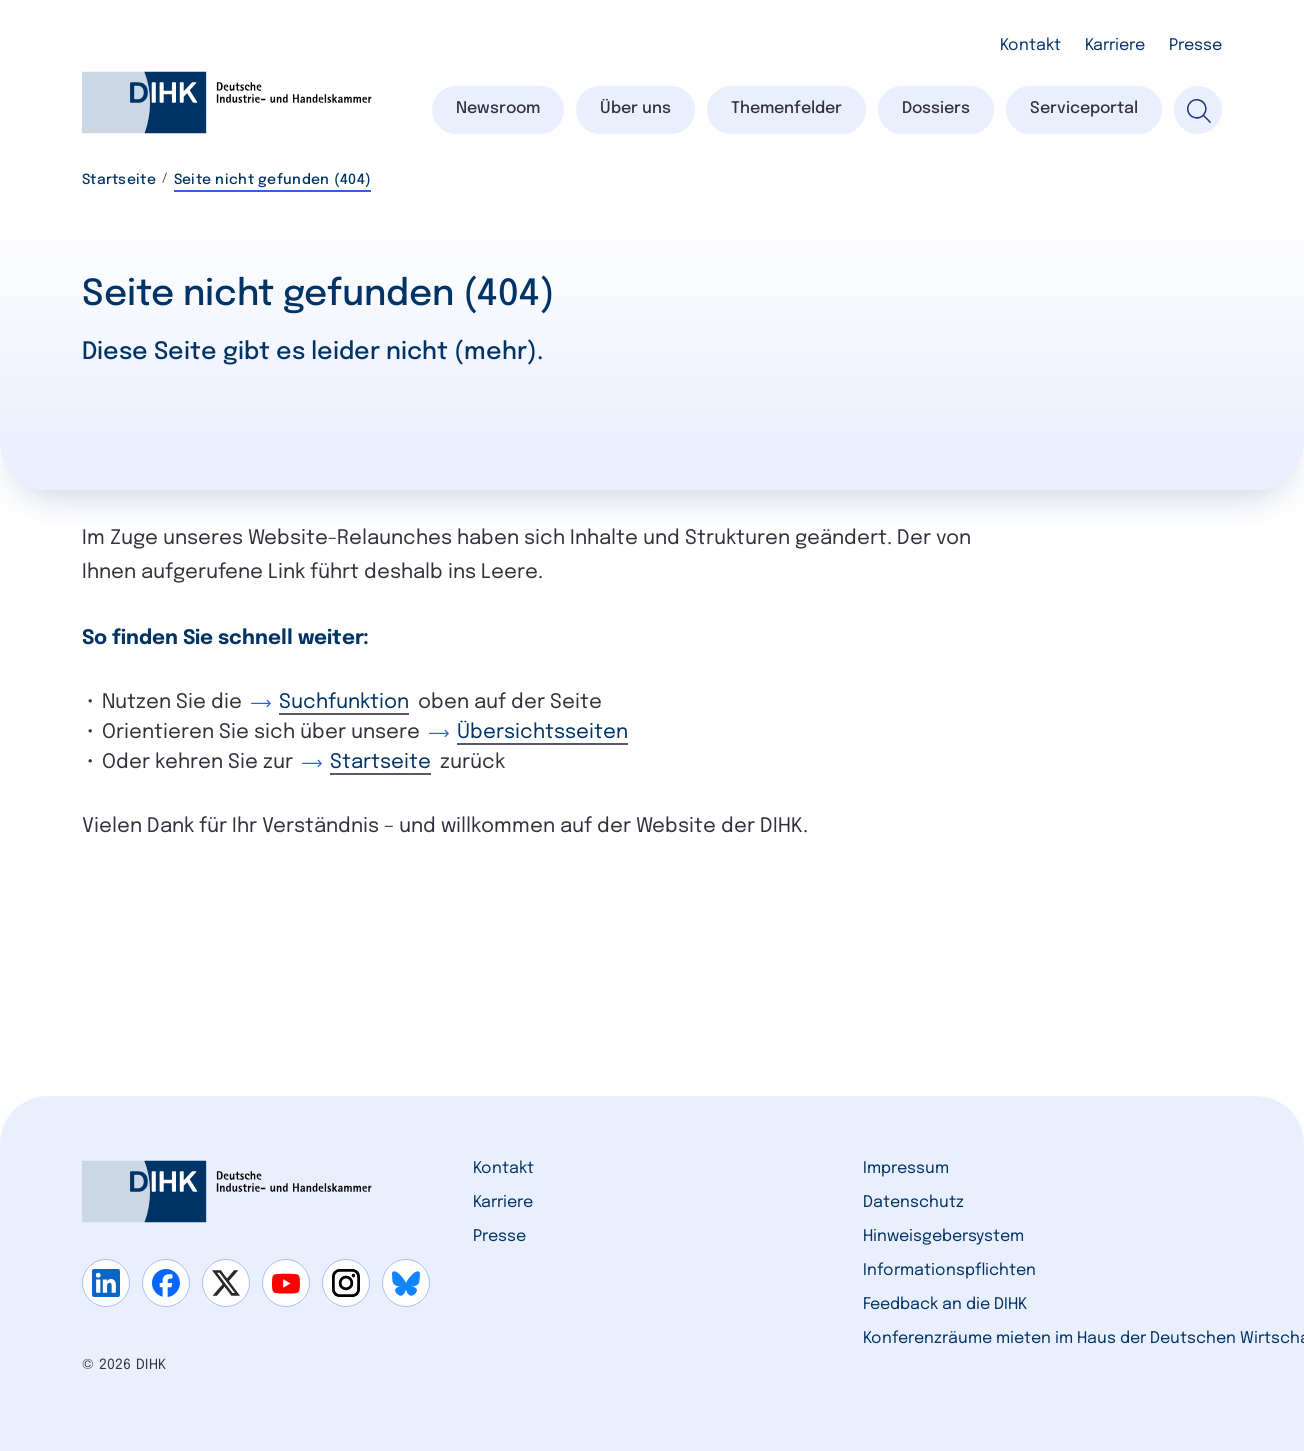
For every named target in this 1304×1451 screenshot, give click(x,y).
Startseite (119, 180)
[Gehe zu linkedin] (106, 1283)
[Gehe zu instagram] (346, 1283)
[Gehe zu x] (226, 1283)
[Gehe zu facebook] (166, 1283)
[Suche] (1198, 110)
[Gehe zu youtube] (286, 1283)
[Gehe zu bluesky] (406, 1283)
